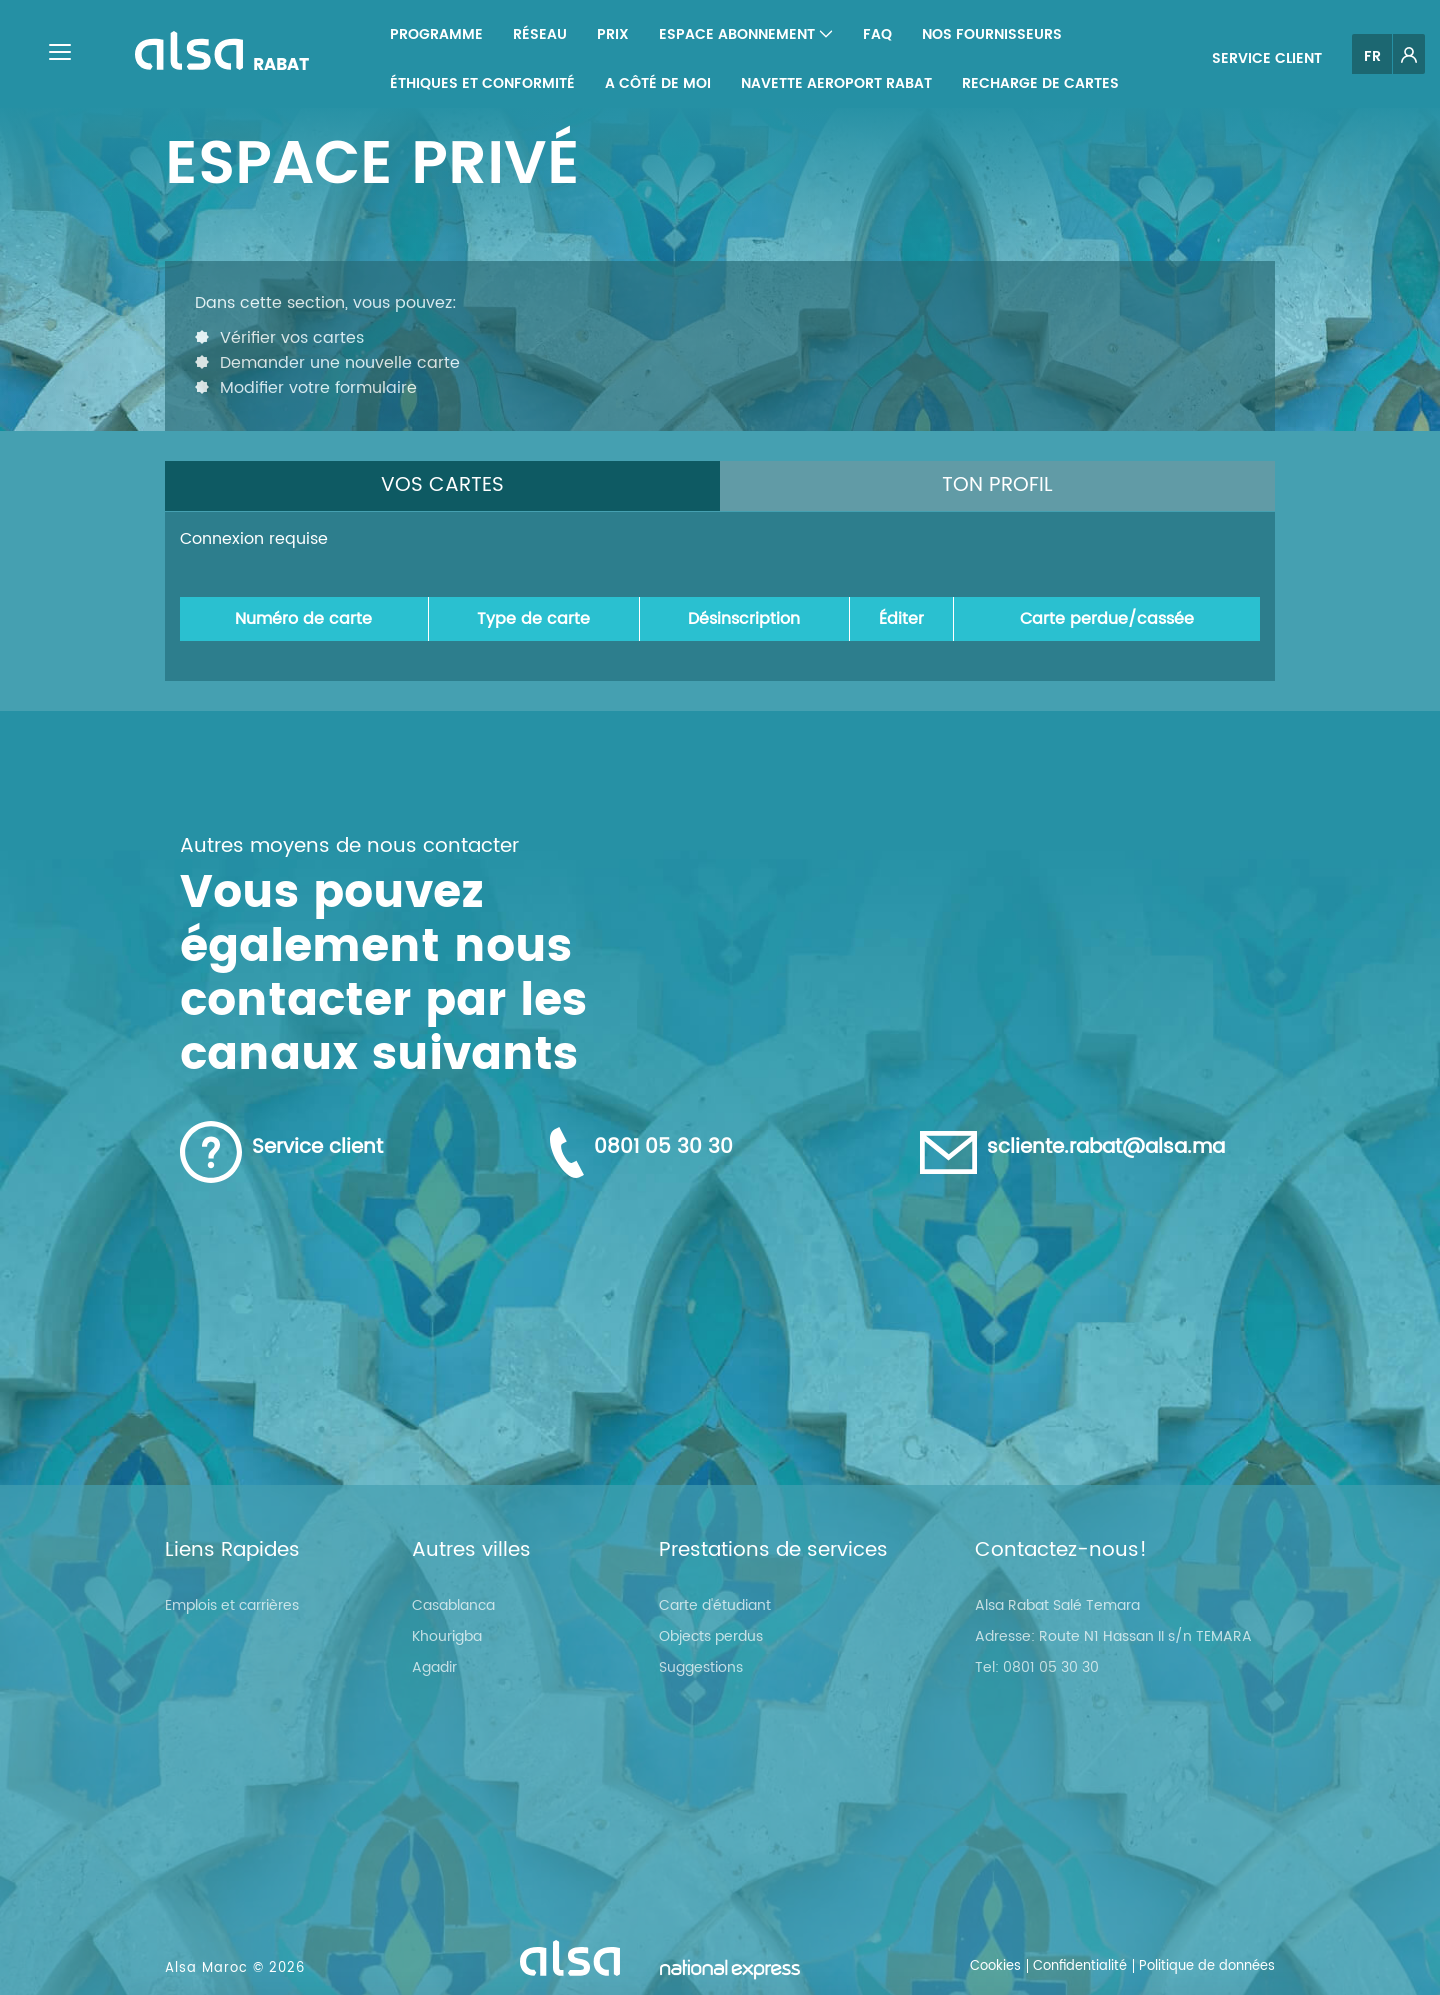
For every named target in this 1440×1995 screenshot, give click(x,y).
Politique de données (1207, 1966)
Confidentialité (1080, 1966)
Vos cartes (442, 485)
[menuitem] (436, 34)
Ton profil (997, 485)
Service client (1267, 58)
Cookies (995, 1966)
